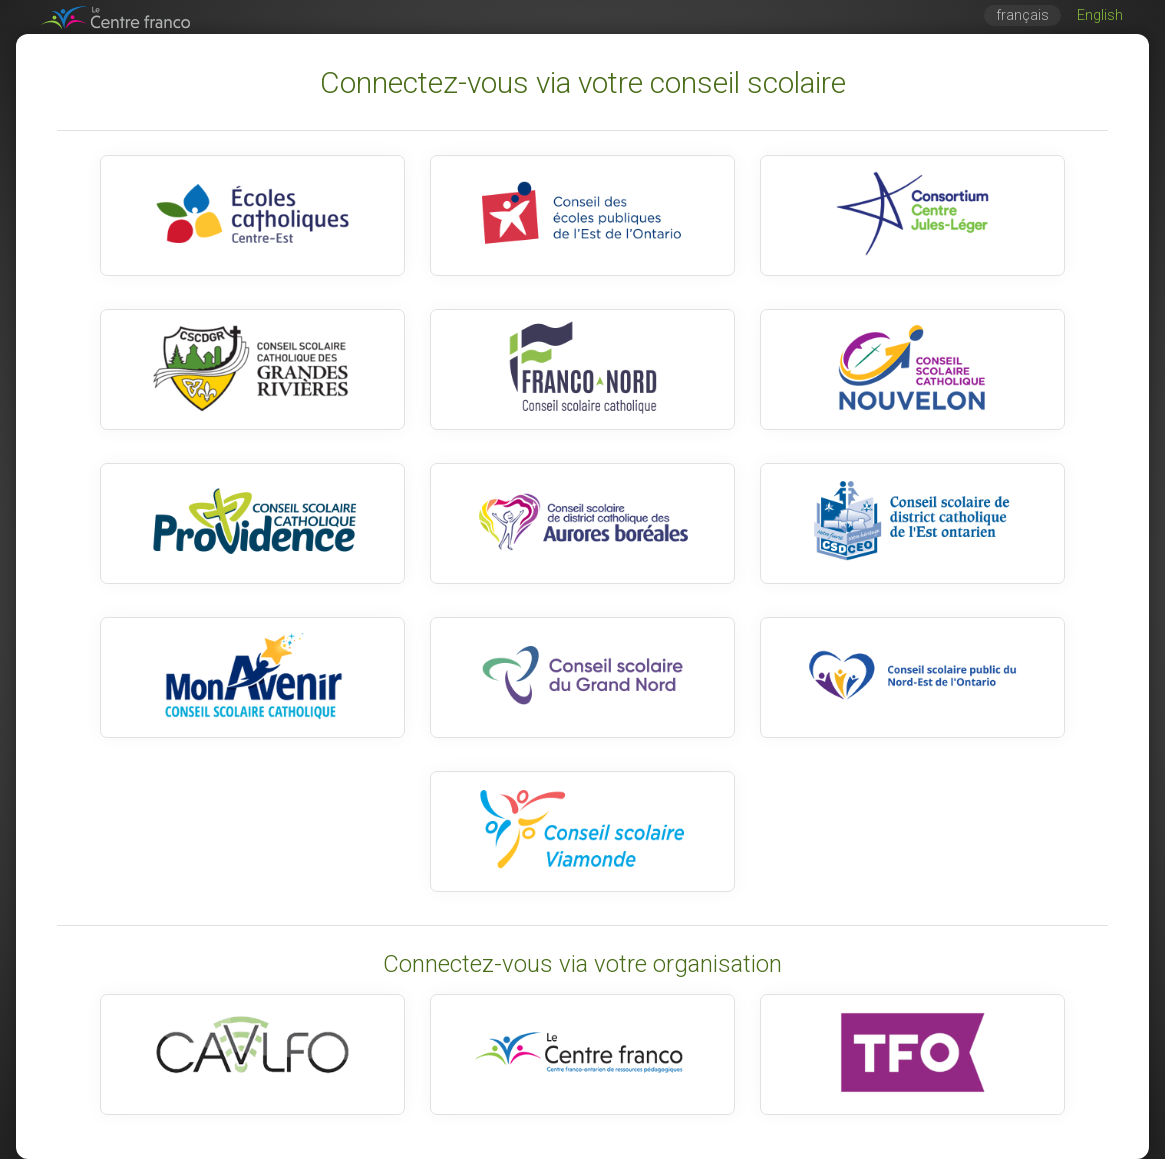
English (1100, 15)
